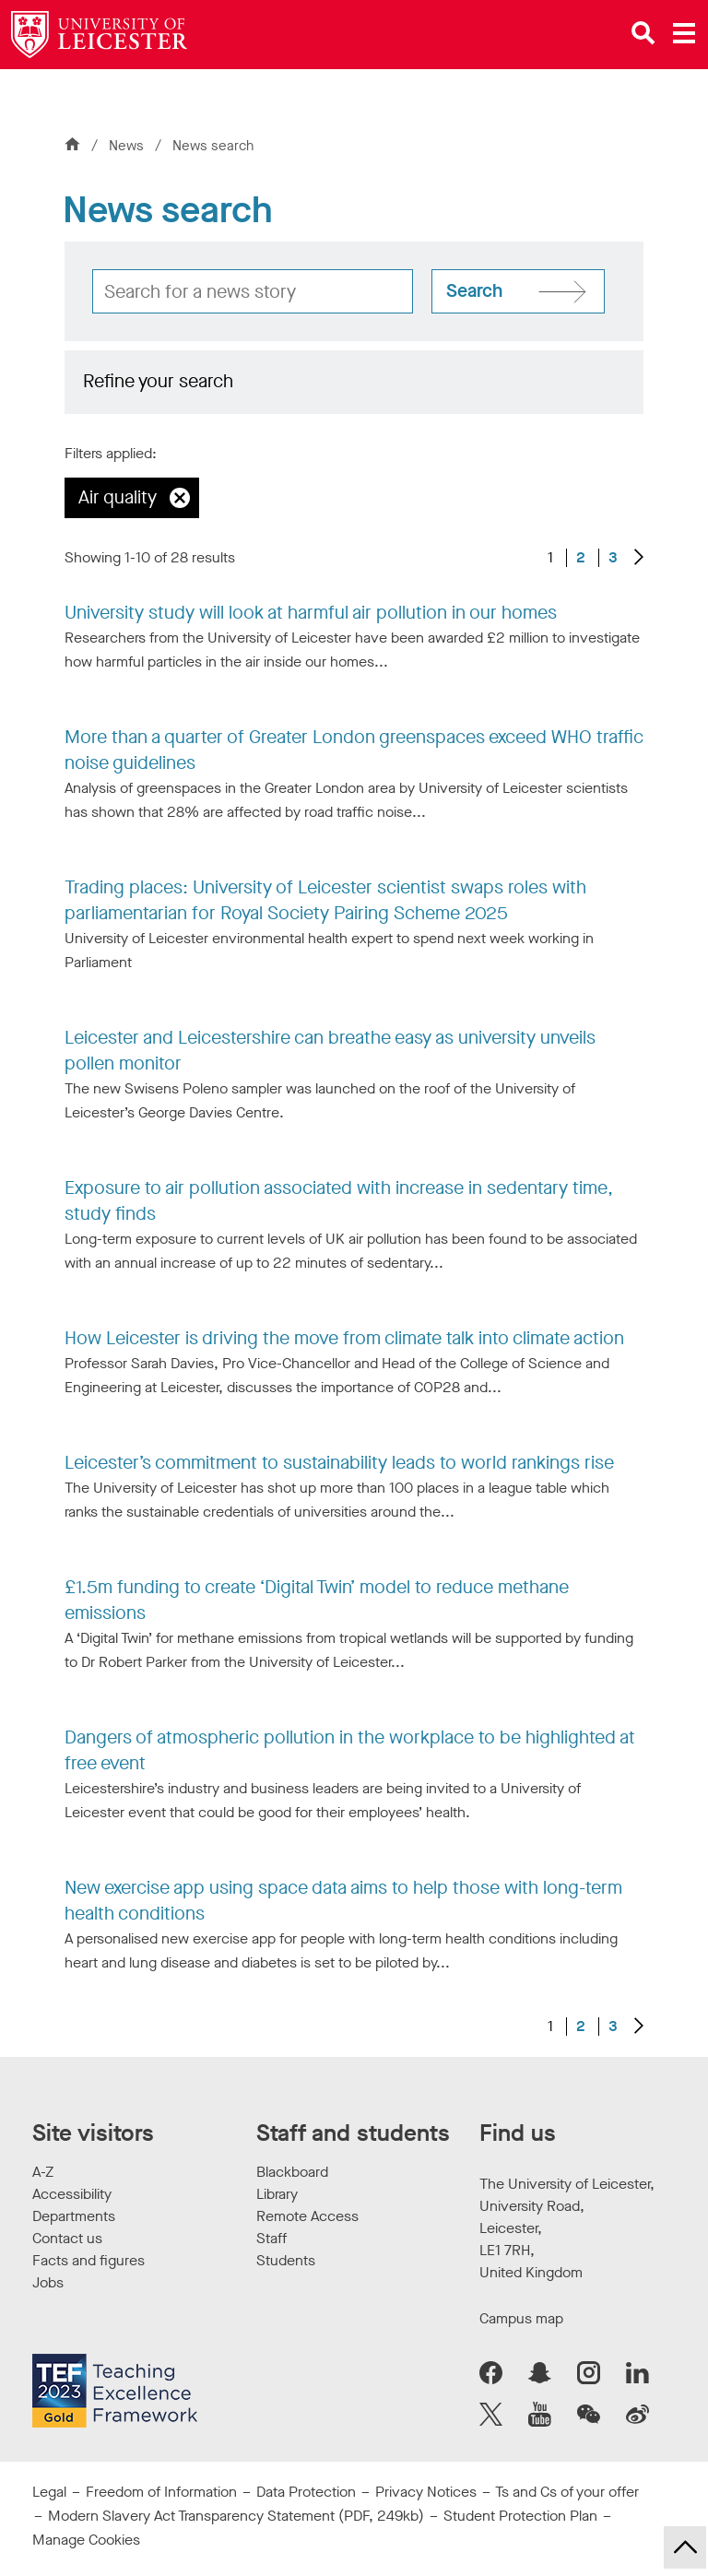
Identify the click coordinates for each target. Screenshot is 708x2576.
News (128, 145)
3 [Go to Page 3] (613, 558)
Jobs (48, 2282)
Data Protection (306, 2491)
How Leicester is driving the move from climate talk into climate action (344, 1338)
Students (285, 2260)
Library (277, 2194)
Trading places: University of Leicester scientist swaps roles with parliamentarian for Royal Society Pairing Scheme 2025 (325, 900)
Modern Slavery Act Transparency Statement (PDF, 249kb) (236, 2515)
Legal (49, 2491)
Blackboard (292, 2171)
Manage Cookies (86, 2539)
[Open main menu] (684, 33)
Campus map (521, 2318)
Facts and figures (88, 2260)
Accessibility (72, 2194)
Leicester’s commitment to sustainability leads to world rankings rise (339, 1462)
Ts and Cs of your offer (567, 2491)
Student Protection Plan (520, 2515)
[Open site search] (643, 33)
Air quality (117, 497)
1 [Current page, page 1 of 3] (550, 558)
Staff (271, 2238)
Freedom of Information (161, 2491)
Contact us (67, 2238)
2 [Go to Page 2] (580, 558)
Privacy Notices (426, 2491)
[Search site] (518, 291)
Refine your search (158, 381)
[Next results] (638, 558)
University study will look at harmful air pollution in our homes (311, 612)
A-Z (42, 2171)
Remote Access (307, 2216)
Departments (73, 2216)
